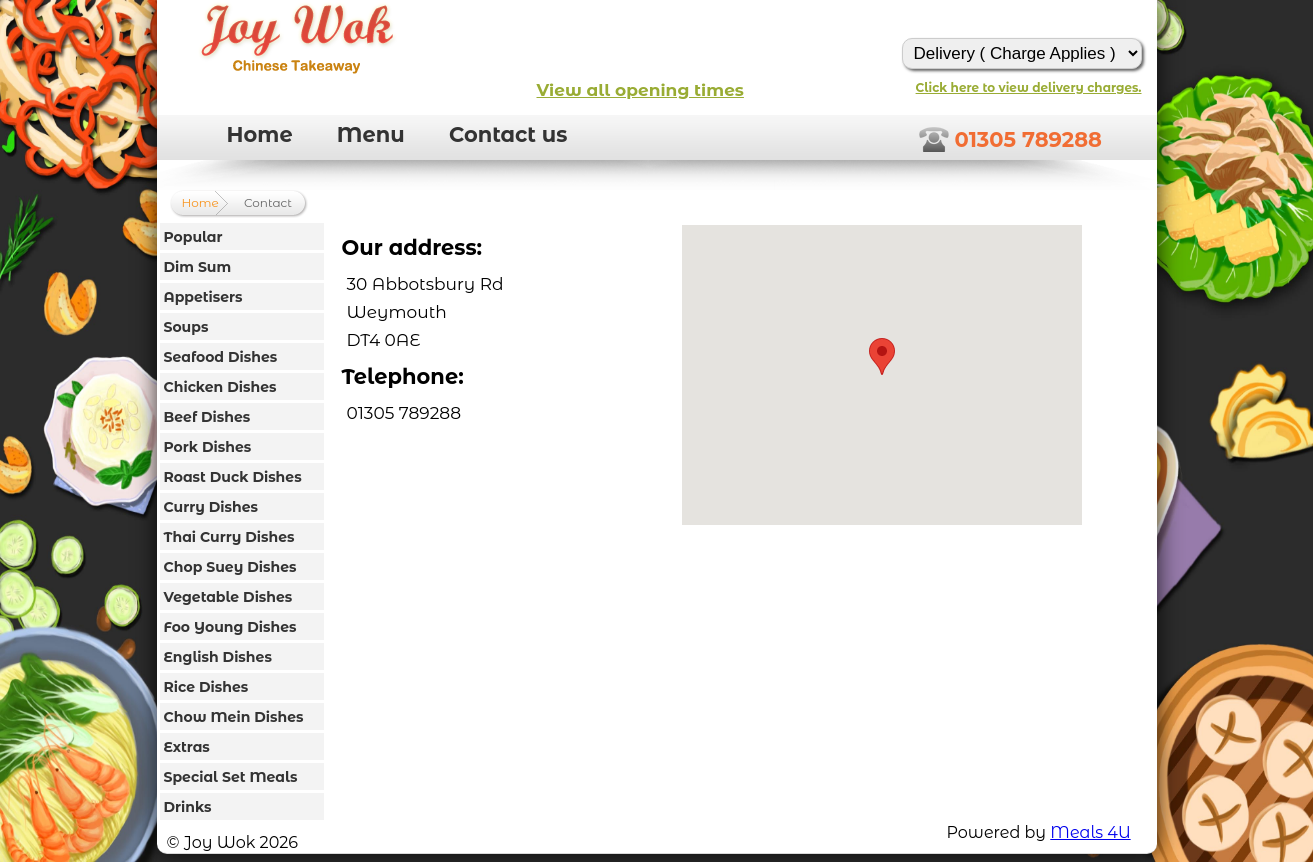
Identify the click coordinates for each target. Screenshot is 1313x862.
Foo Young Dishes (230, 627)
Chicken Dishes (220, 387)
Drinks (188, 807)
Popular (193, 237)
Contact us (508, 134)
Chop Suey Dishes (230, 567)
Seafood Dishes (221, 357)
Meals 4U (1090, 832)
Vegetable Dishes (228, 597)
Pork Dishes (208, 447)
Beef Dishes (207, 417)
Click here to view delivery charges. (1029, 87)
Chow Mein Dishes (234, 717)
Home (260, 134)
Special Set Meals (231, 777)
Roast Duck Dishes (233, 477)
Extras (187, 747)
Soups (186, 327)
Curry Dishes (211, 507)
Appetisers (203, 297)
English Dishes (218, 657)
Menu (371, 134)
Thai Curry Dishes (229, 537)
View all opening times (640, 90)
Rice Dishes (206, 687)
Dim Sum (198, 267)
